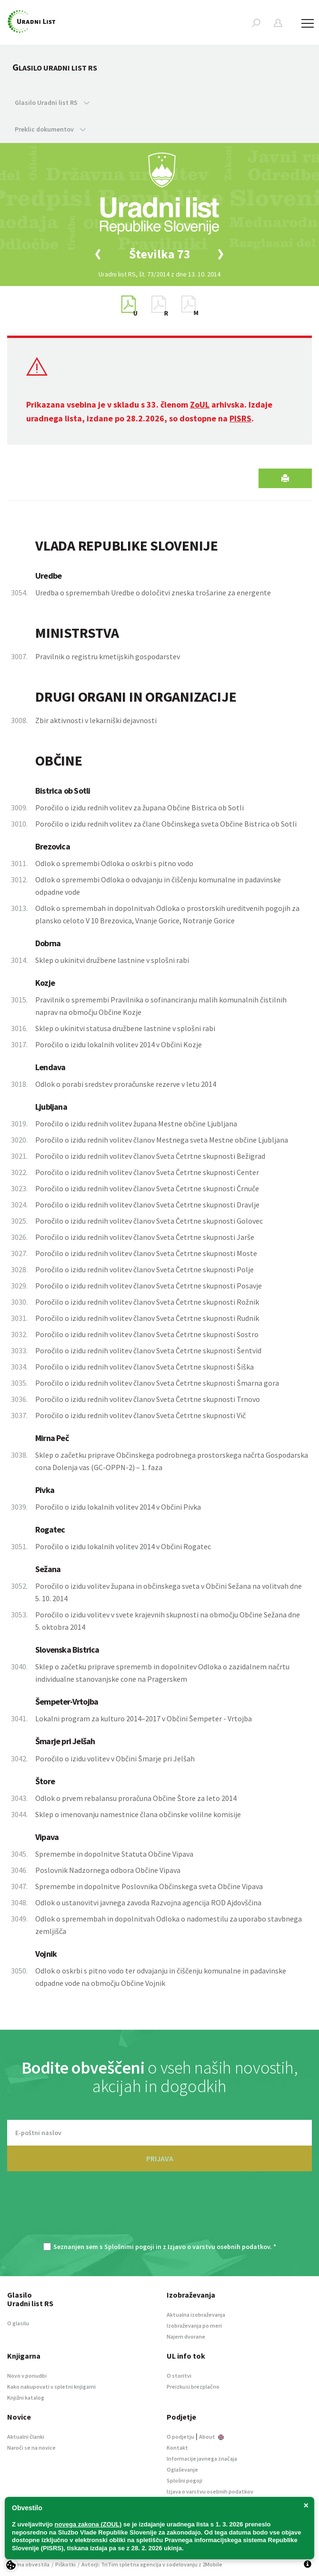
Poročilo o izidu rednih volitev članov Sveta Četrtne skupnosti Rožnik (147, 1302)
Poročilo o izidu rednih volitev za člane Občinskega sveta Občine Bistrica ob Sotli (166, 823)
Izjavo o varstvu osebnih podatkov (219, 2246)
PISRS (240, 418)
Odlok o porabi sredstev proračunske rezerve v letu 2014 (125, 1084)
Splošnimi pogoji (129, 2246)
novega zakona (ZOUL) (88, 2524)
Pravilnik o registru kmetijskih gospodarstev (107, 656)
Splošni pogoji (184, 2480)
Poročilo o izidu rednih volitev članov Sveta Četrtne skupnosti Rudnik (147, 1318)
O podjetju (180, 2436)
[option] (159, 254)
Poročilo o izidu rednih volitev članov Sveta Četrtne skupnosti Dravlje (147, 1204)
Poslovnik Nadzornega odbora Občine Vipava (107, 1870)
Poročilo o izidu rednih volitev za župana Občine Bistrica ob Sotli (139, 807)
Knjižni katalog (25, 2397)
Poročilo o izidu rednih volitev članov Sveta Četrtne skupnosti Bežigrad (150, 1156)
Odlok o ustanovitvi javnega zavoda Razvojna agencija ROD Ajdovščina (148, 1902)
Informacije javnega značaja (202, 2458)
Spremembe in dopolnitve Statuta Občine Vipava (114, 1854)
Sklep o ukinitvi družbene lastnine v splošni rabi (112, 960)
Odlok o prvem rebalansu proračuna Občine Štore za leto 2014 (136, 1798)
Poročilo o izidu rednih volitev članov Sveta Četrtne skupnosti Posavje (148, 1285)
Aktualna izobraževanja (196, 2314)
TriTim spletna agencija (131, 2564)
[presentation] (159, 2211)
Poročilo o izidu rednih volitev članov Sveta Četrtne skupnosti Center (147, 1172)
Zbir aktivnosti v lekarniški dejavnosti (96, 720)
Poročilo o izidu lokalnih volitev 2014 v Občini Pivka (118, 1507)
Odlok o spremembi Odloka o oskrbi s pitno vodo (114, 863)
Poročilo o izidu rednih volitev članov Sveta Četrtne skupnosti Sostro (147, 1334)
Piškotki (65, 2564)
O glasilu (18, 2323)
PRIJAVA (159, 2158)
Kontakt (177, 2447)
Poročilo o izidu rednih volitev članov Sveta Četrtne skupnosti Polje (144, 1269)
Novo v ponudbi (27, 2375)
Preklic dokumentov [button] (50, 129)
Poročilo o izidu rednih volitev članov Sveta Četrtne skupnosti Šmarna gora (157, 1383)
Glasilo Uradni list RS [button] (52, 102)
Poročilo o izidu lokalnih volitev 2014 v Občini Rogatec (123, 1546)
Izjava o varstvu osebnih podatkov (210, 2491)
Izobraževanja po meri (194, 2325)
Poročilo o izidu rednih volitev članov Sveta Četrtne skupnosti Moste (146, 1253)
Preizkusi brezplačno (193, 2386)
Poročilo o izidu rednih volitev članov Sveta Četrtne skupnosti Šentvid (148, 1350)
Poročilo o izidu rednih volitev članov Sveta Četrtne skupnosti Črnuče (147, 1188)
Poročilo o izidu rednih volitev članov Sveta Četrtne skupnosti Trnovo (147, 1399)
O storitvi (179, 2375)
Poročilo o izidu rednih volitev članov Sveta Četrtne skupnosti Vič (140, 1415)
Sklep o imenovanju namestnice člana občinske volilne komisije (138, 1814)
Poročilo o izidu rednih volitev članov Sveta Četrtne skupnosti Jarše (144, 1237)
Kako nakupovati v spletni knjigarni (51, 2386)
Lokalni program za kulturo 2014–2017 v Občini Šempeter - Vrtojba (143, 1718)
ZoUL (199, 404)
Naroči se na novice (31, 2447)
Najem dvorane (186, 2336)
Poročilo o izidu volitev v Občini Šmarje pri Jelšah (115, 1758)
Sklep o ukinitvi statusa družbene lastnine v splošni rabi (125, 1028)
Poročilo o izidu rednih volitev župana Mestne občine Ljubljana (136, 1123)
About (211, 2436)
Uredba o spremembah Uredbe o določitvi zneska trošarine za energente (153, 592)
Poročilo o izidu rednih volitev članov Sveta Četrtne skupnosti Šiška (144, 1366)
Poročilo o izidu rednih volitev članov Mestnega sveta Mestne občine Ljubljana (161, 1140)
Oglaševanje (182, 2469)
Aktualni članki (25, 2436)
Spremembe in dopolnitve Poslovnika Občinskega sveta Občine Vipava (149, 1886)
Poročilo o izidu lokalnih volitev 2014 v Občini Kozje (118, 1044)
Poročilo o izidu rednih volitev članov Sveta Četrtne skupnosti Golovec (149, 1221)
